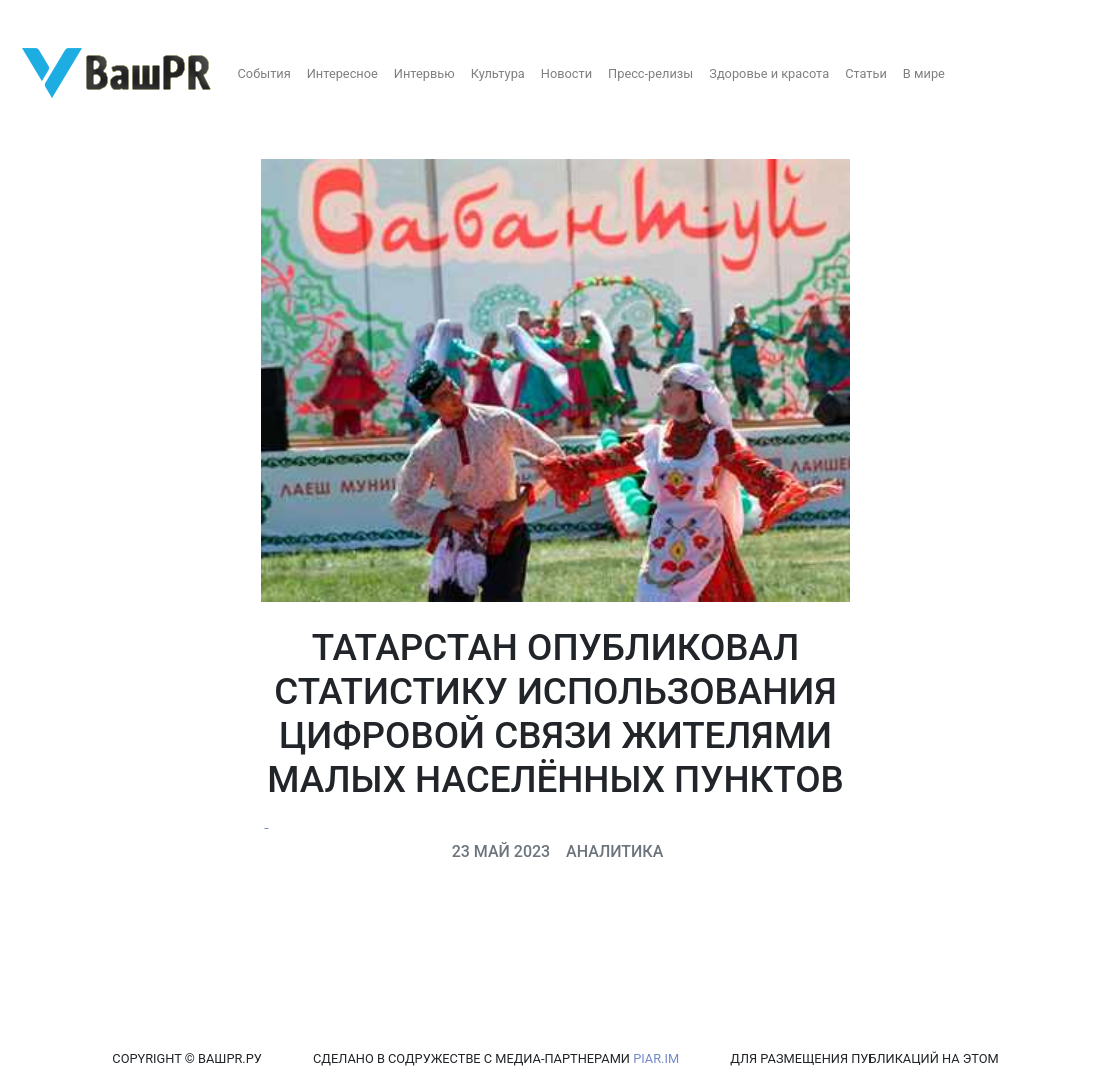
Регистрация (54, 17)
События (264, 73)
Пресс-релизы (650, 73)
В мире (924, 73)
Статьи (866, 73)
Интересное (342, 73)
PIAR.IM (656, 1058)
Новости (566, 73)
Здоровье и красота (769, 73)
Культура (498, 73)
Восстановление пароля (198, 17)
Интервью (424, 73)
